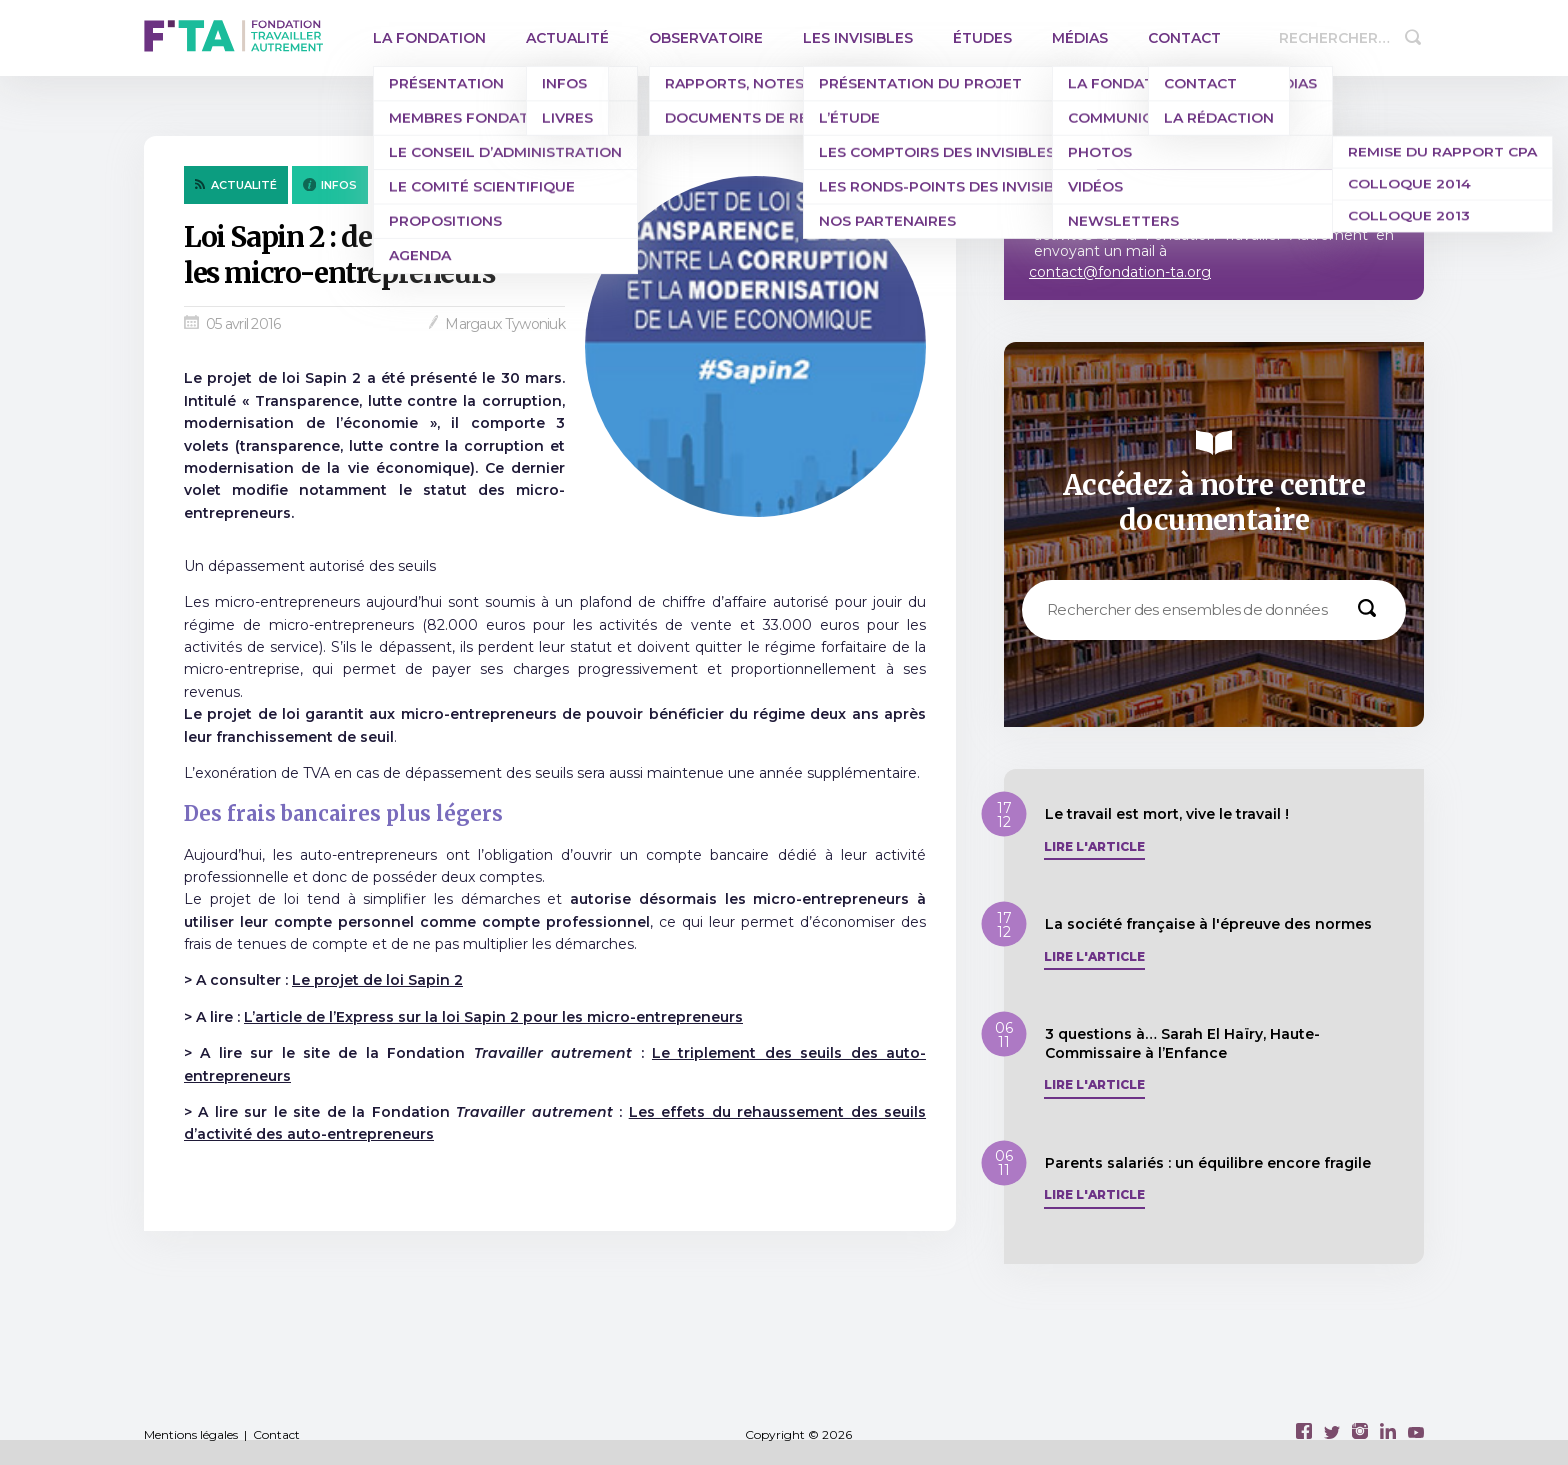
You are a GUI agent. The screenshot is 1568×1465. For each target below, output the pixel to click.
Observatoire (706, 38)
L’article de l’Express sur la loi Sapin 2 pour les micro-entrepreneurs (493, 1017)
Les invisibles (858, 38)
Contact (1184, 38)
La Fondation (429, 38)
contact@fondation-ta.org (1120, 272)
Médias (1080, 38)
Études (982, 38)
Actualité (567, 38)
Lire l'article (1094, 847)
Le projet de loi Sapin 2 (377, 980)
